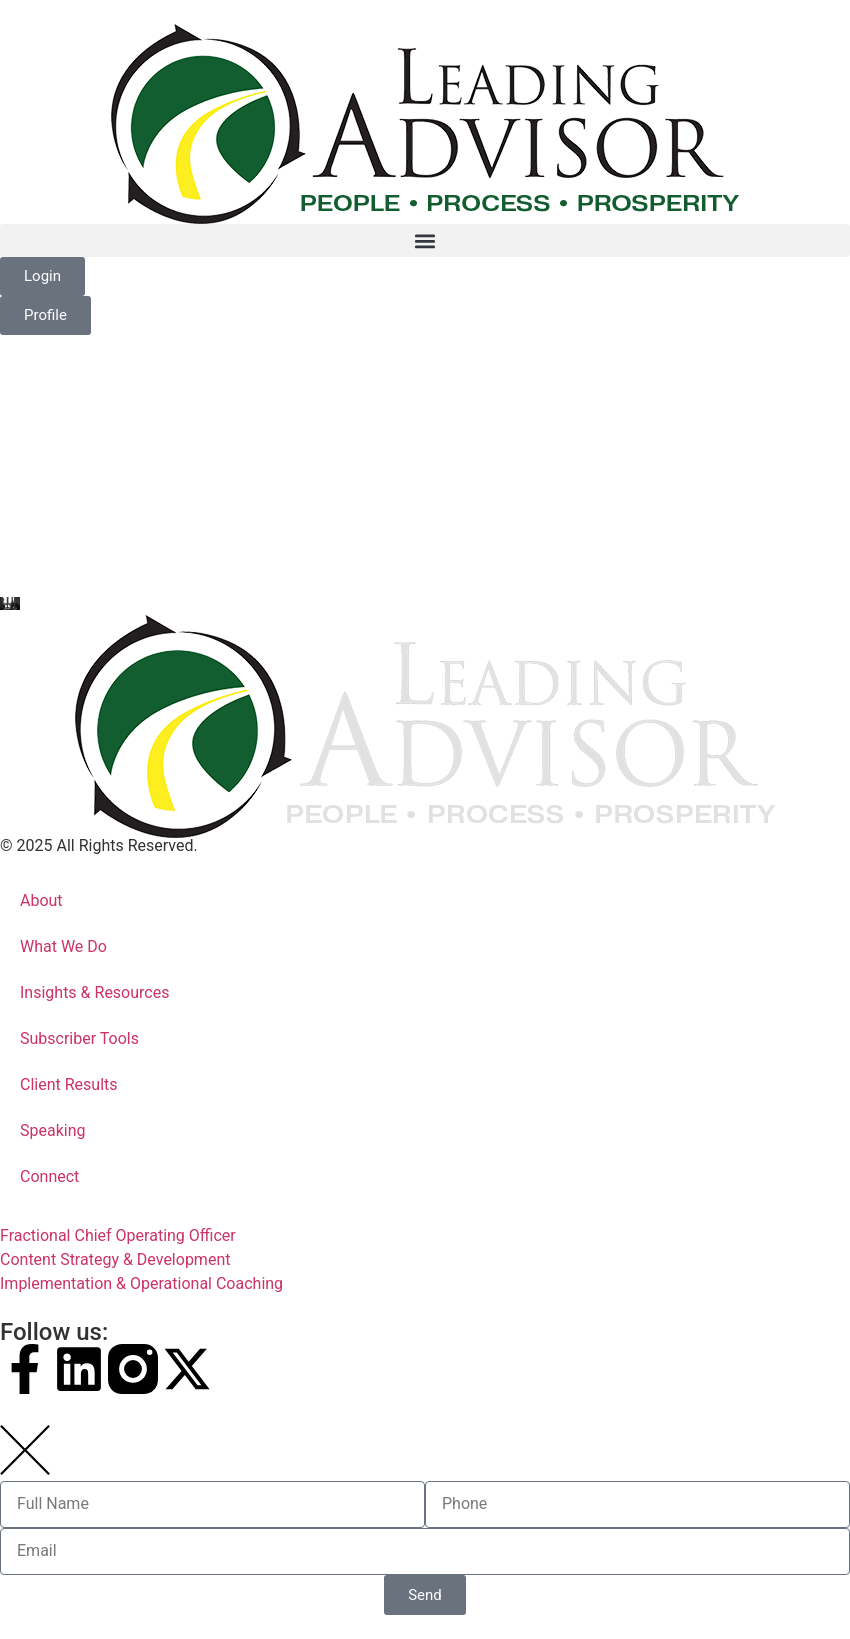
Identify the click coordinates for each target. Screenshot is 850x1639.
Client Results (69, 1084)
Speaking (53, 1130)
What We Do (63, 946)
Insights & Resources (94, 992)
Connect (49, 1176)
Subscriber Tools (79, 1038)
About (41, 900)
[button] (425, 240)
